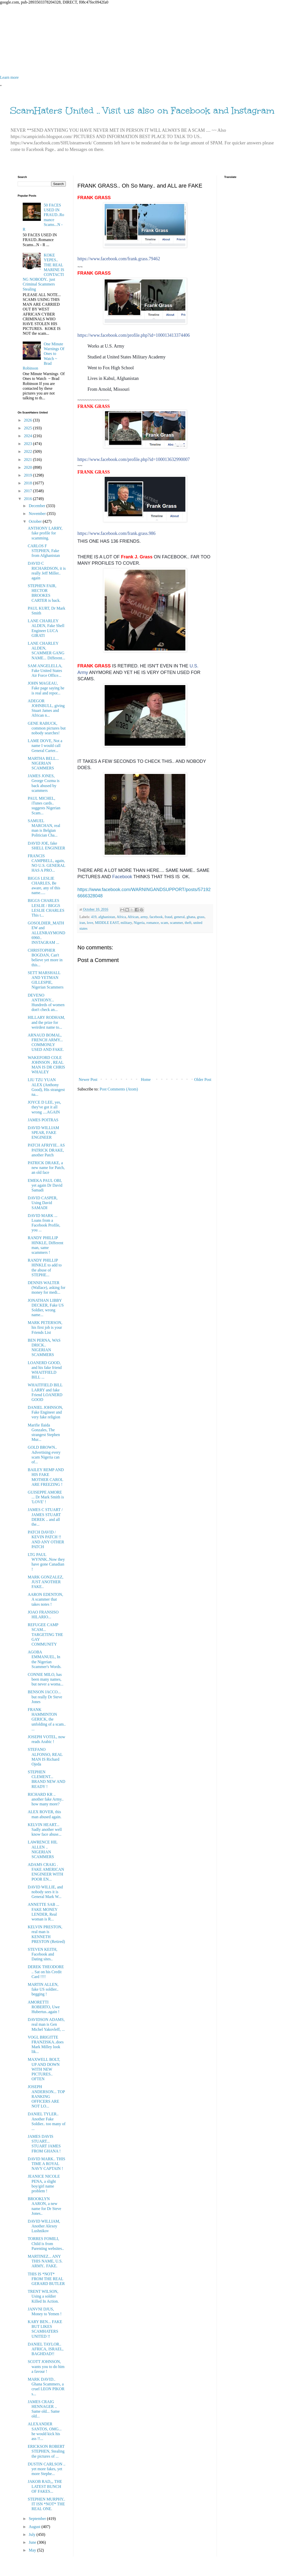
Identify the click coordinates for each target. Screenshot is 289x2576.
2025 (28, 428)
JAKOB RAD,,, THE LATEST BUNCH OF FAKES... (45, 2486)
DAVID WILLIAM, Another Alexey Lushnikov (44, 2226)
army (144, 917)
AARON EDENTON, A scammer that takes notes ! (45, 1599)
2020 (28, 467)
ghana (191, 917)
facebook (156, 917)
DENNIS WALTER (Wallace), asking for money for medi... (46, 1287)
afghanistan (106, 917)
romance (152, 923)
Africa (121, 917)
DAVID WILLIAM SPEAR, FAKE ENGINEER (43, 1132)
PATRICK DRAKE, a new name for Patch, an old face (46, 1168)
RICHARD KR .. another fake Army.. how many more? (46, 1799)
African (133, 917)
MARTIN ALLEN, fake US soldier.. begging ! (43, 1989)
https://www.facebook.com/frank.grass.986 (116, 533)
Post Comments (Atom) (119, 1089)
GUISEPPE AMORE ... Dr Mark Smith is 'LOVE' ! (46, 1497)
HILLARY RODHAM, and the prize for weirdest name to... (46, 1022)
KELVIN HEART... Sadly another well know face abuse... (45, 1829)
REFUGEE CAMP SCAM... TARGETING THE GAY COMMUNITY (45, 1634)
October (36, 521)
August (35, 2527)
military (126, 923)
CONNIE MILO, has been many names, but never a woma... (45, 1679)
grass (201, 917)
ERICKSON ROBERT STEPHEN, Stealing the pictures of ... (46, 2451)
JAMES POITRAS (43, 1120)
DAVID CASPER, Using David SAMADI (42, 1203)
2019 (28, 475)
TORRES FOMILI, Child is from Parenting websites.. (46, 2243)
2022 (28, 451)
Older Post (202, 1079)
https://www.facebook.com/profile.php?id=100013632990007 (133, 459)
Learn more (9, 77)
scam (164, 923)
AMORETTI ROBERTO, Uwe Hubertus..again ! (44, 2007)
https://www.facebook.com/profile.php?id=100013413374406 (133, 335)
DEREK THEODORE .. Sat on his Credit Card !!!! (46, 1972)
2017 (28, 491)
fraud (168, 917)
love (90, 923)
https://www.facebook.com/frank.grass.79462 (118, 258)
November (38, 513)
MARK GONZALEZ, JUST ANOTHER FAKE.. (45, 1582)
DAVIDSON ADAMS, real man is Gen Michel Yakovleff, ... (46, 2024)
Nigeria (139, 923)
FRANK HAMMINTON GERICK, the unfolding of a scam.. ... (47, 1719)
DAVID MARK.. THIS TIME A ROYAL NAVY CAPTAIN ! (46, 2164)
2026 (28, 420)
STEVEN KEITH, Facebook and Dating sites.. (42, 1954)
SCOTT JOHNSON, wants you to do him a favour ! (46, 2366)
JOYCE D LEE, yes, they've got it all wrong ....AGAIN (44, 1107)
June (33, 2542)
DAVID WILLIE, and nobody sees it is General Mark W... (45, 1892)
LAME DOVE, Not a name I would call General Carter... (45, 745)
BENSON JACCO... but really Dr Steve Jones (45, 1697)
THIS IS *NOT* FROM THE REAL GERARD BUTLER (46, 2279)
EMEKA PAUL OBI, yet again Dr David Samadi (45, 1185)
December (37, 506)
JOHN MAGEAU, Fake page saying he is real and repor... (46, 688)
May (33, 2550)
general (179, 917)
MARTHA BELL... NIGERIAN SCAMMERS (43, 763)
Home (146, 1079)
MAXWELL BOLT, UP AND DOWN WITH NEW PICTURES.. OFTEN (44, 2069)
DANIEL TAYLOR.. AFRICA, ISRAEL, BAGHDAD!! (46, 2349)
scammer (176, 923)
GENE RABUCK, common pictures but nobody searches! (47, 728)
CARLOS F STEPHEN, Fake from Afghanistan (44, 551)
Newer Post (88, 1079)
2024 (28, 436)
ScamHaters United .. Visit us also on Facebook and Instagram (142, 111)
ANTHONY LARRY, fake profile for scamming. (45, 533)
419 (94, 917)
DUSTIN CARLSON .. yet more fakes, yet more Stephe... (46, 2469)
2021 (28, 459)
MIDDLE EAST (107, 923)
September (38, 2518)
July (33, 2534)
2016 (28, 499)
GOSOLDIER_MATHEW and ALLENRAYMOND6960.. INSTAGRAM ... (46, 933)
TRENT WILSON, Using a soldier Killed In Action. (43, 2296)
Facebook (122, 876)
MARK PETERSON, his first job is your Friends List (45, 1327)
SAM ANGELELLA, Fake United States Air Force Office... (45, 671)
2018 (28, 483)
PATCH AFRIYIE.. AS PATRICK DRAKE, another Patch (46, 1150)
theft (188, 923)
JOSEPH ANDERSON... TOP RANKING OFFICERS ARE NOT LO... (46, 2096)
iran (82, 923)
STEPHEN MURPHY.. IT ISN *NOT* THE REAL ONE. (46, 2504)
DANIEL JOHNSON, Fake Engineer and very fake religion (45, 1412)
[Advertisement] (144, 40)
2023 (28, 443)
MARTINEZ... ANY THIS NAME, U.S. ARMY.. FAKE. (45, 2261)
